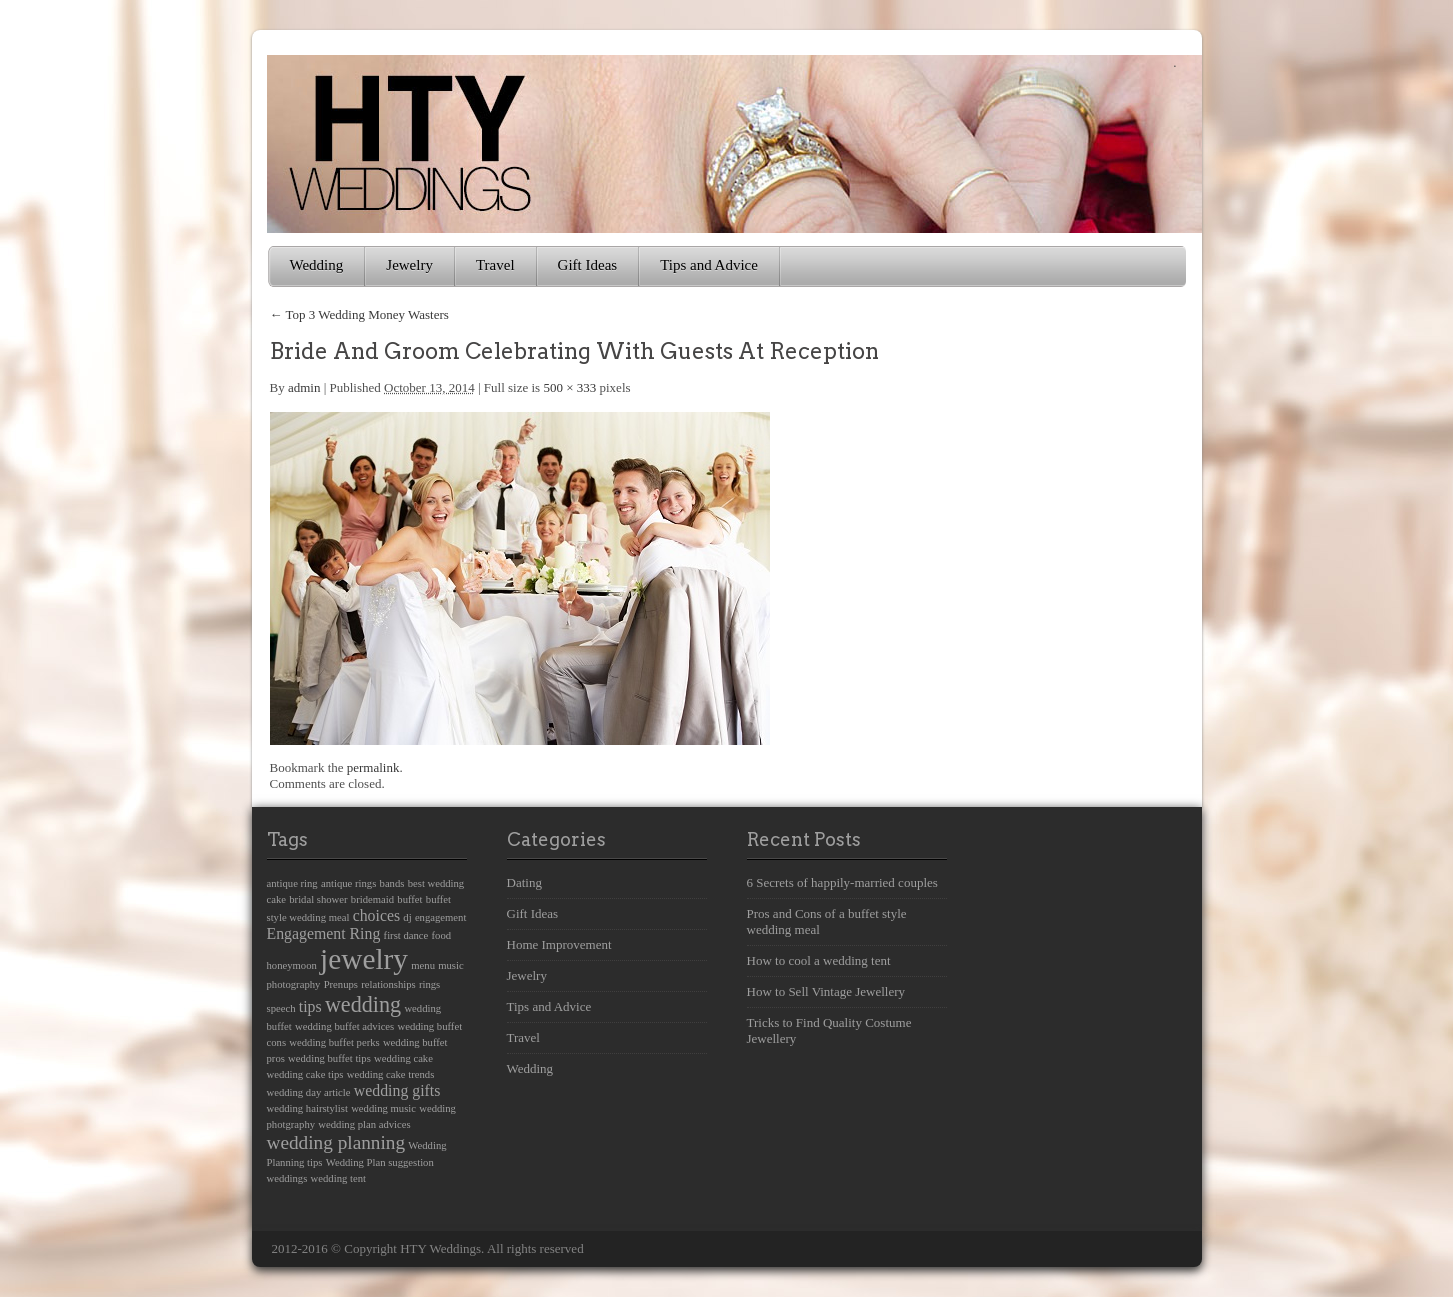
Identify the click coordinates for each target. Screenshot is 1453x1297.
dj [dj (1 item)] (407, 917)
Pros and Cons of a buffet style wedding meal (827, 921)
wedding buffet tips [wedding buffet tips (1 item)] (329, 1058)
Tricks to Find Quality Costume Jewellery (829, 1030)
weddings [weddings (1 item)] (287, 1178)
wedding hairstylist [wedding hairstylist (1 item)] (307, 1108)
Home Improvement (559, 944)
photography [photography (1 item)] (294, 984)
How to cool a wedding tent (819, 960)
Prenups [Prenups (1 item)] (341, 984)
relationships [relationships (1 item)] (388, 984)
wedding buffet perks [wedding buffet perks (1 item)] (334, 1042)
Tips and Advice (709, 265)
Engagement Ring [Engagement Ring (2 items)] (324, 933)
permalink (373, 767)
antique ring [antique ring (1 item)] (292, 883)
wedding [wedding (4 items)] (363, 1004)
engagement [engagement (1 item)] (440, 917)
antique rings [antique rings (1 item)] (348, 883)
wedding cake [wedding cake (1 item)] (403, 1058)
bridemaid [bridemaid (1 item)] (372, 899)
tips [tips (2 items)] (310, 1006)
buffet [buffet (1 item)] (409, 899)
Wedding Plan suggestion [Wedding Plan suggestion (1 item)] (380, 1162)
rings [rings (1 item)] (429, 984)
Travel (495, 265)
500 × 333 (569, 387)
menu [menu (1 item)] (423, 965)
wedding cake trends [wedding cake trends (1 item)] (391, 1074)
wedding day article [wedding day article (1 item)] (309, 1092)
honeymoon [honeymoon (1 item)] (292, 965)
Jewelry (409, 265)
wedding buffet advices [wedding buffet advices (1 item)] (344, 1026)
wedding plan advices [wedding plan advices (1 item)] (364, 1124)
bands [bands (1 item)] (392, 883)
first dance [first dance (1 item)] (406, 935)
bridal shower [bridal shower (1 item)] (318, 899)
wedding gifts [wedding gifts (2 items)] (397, 1090)
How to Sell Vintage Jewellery (826, 991)
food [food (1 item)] (442, 935)
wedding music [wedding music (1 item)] (383, 1108)
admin (304, 387)
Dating (524, 882)
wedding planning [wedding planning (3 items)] (336, 1142)
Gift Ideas (588, 265)
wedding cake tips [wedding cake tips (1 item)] (305, 1074)
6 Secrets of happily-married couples (842, 882)
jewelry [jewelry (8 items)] (364, 959)
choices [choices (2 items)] (376, 915)
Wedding (317, 265)
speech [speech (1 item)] (281, 1008)
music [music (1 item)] (450, 965)
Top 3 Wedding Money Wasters (359, 314)
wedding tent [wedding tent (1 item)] (338, 1178)
